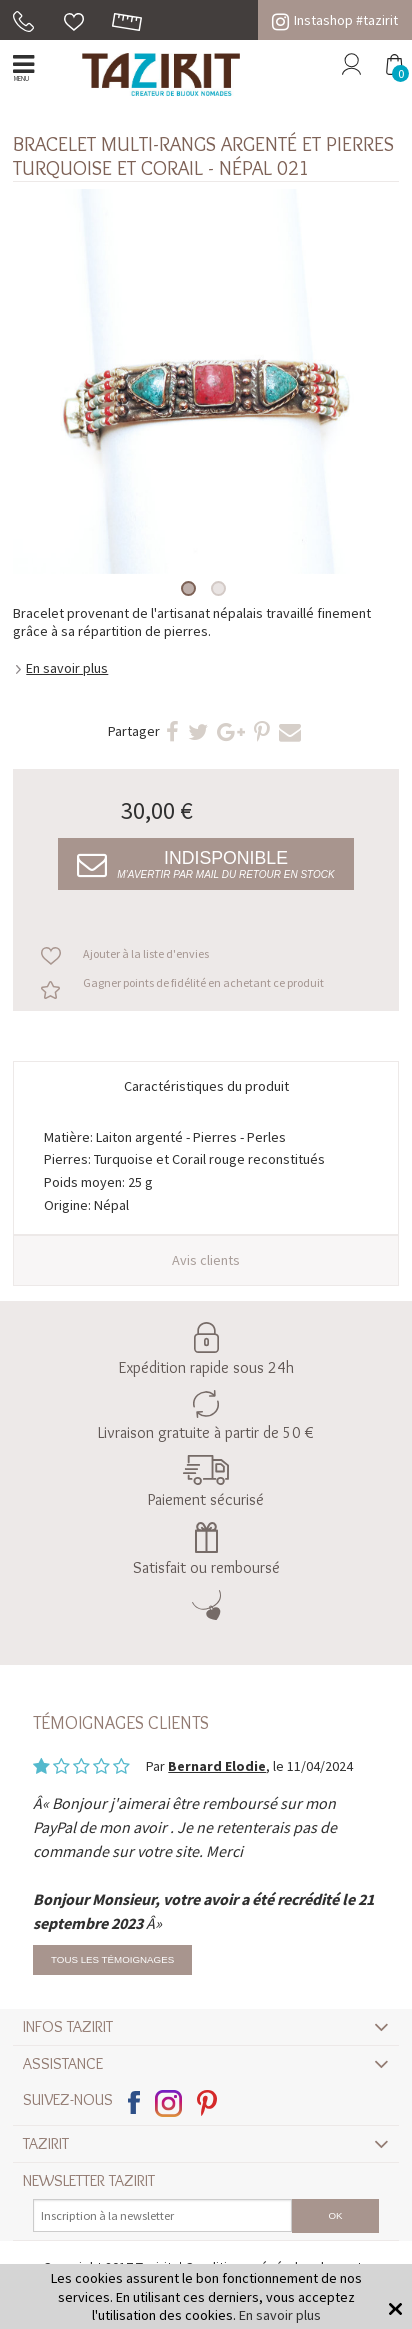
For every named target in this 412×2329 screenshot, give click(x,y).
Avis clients (206, 1260)
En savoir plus (67, 668)
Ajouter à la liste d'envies (146, 953)
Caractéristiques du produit (206, 1086)
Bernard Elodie (217, 1766)
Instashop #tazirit (335, 20)
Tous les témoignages (112, 1959)
